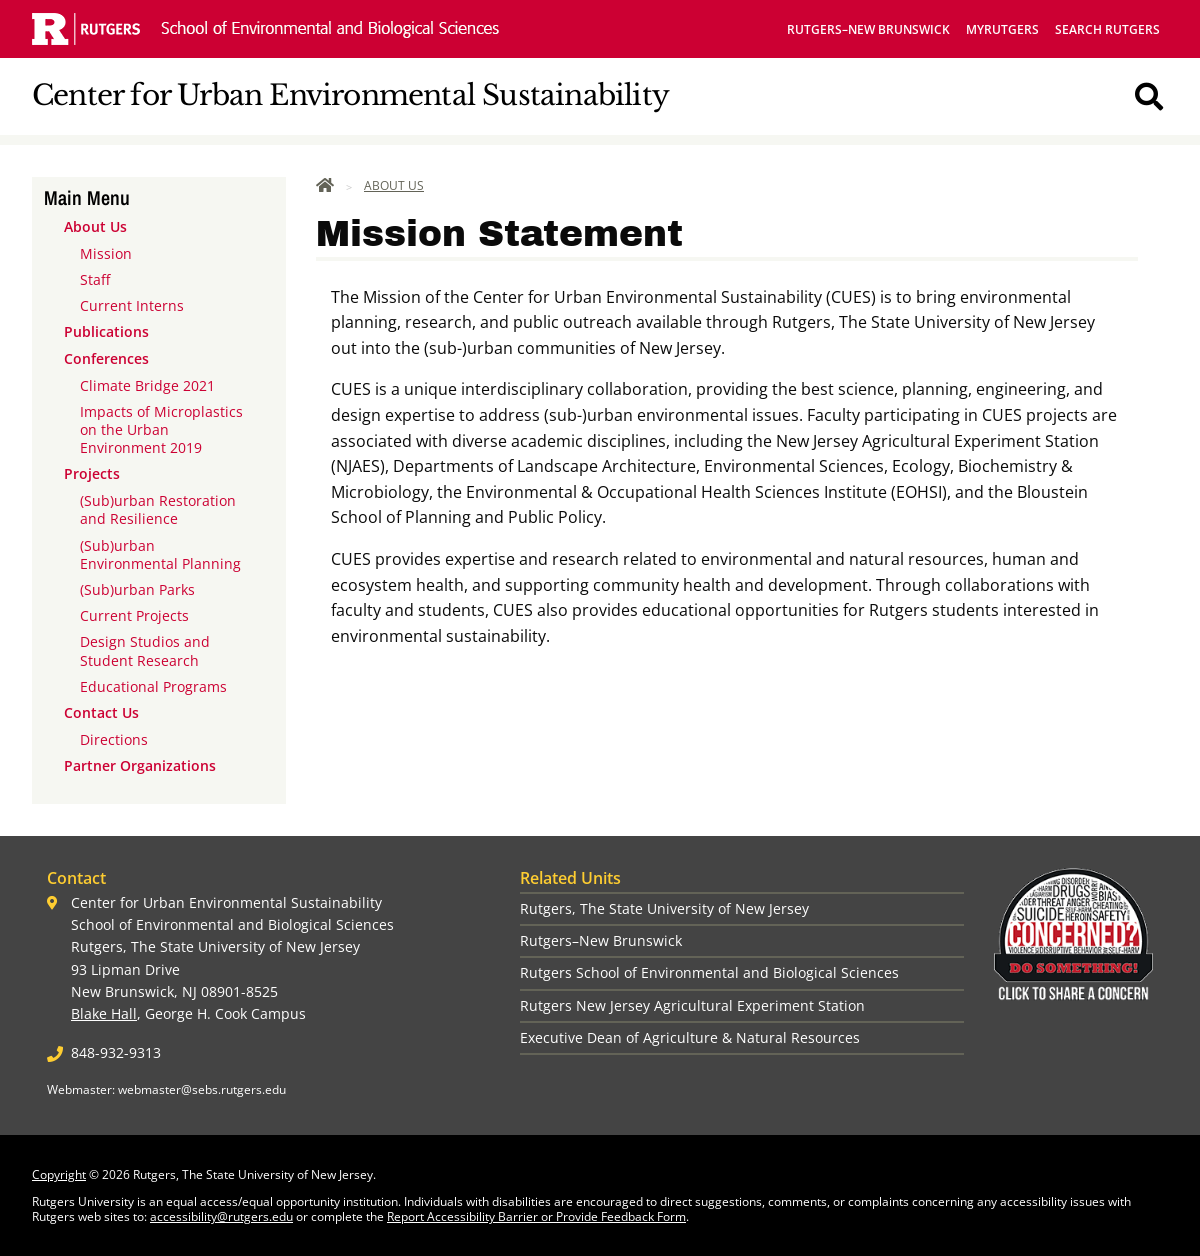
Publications (106, 331)
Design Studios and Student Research (145, 650)
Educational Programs (153, 686)
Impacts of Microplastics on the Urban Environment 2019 (161, 429)
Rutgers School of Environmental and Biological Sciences (709, 972)
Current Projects (134, 615)
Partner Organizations (140, 765)
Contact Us (101, 712)
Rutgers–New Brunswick (868, 29)
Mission (106, 253)
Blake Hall (104, 1013)
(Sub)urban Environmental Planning (160, 554)
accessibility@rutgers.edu (221, 1216)
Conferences (106, 358)
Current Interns (132, 305)
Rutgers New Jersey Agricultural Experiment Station (692, 1005)
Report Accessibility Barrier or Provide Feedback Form (536, 1216)
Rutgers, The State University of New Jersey (664, 908)
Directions (114, 739)
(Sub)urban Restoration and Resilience (158, 509)
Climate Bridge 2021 (147, 385)
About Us (95, 226)
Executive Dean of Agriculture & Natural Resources (690, 1037)
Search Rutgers (1107, 29)
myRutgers (1002, 29)
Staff (95, 279)
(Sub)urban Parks (137, 589)
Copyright (59, 1174)
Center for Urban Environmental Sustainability (350, 95)
